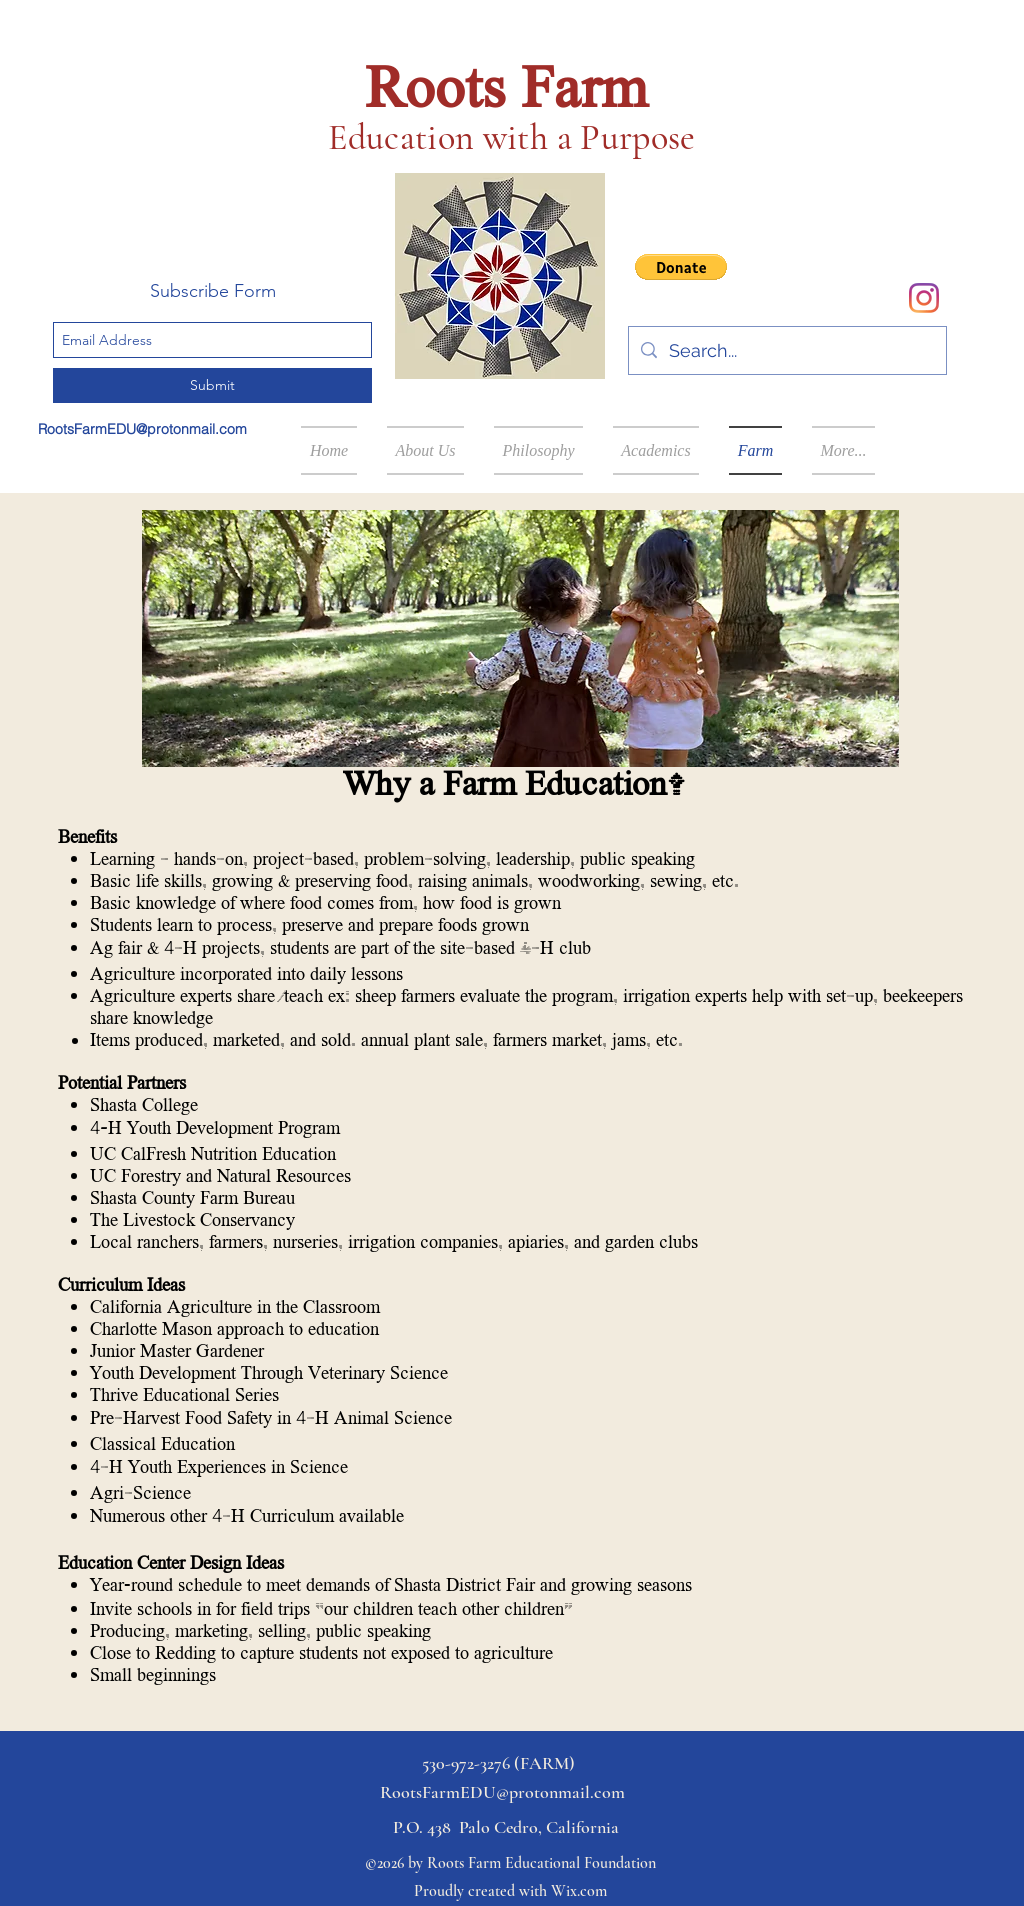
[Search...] (786, 351)
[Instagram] (924, 298)
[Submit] (212, 385)
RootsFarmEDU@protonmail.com (142, 429)
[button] (681, 267)
